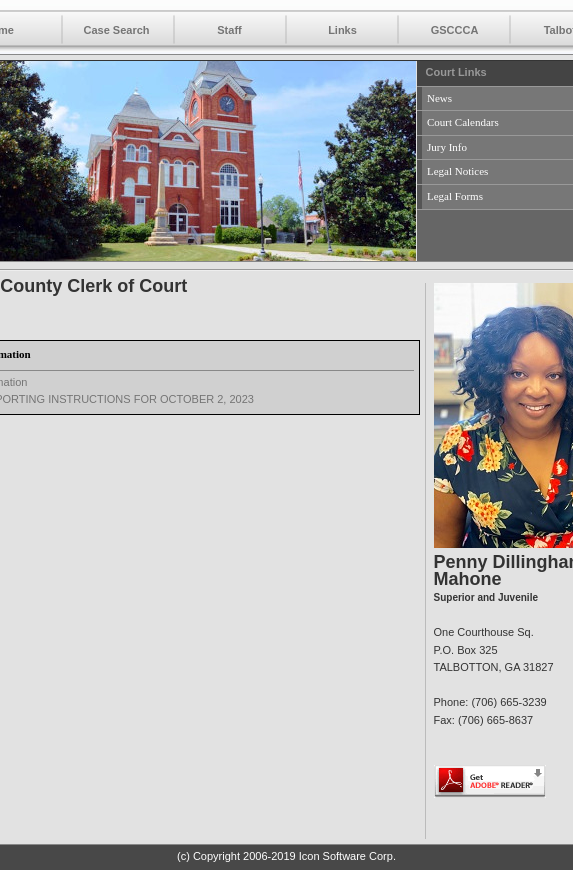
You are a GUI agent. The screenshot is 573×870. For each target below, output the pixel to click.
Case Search (116, 30)
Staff (229, 30)
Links (342, 30)
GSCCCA (455, 30)
